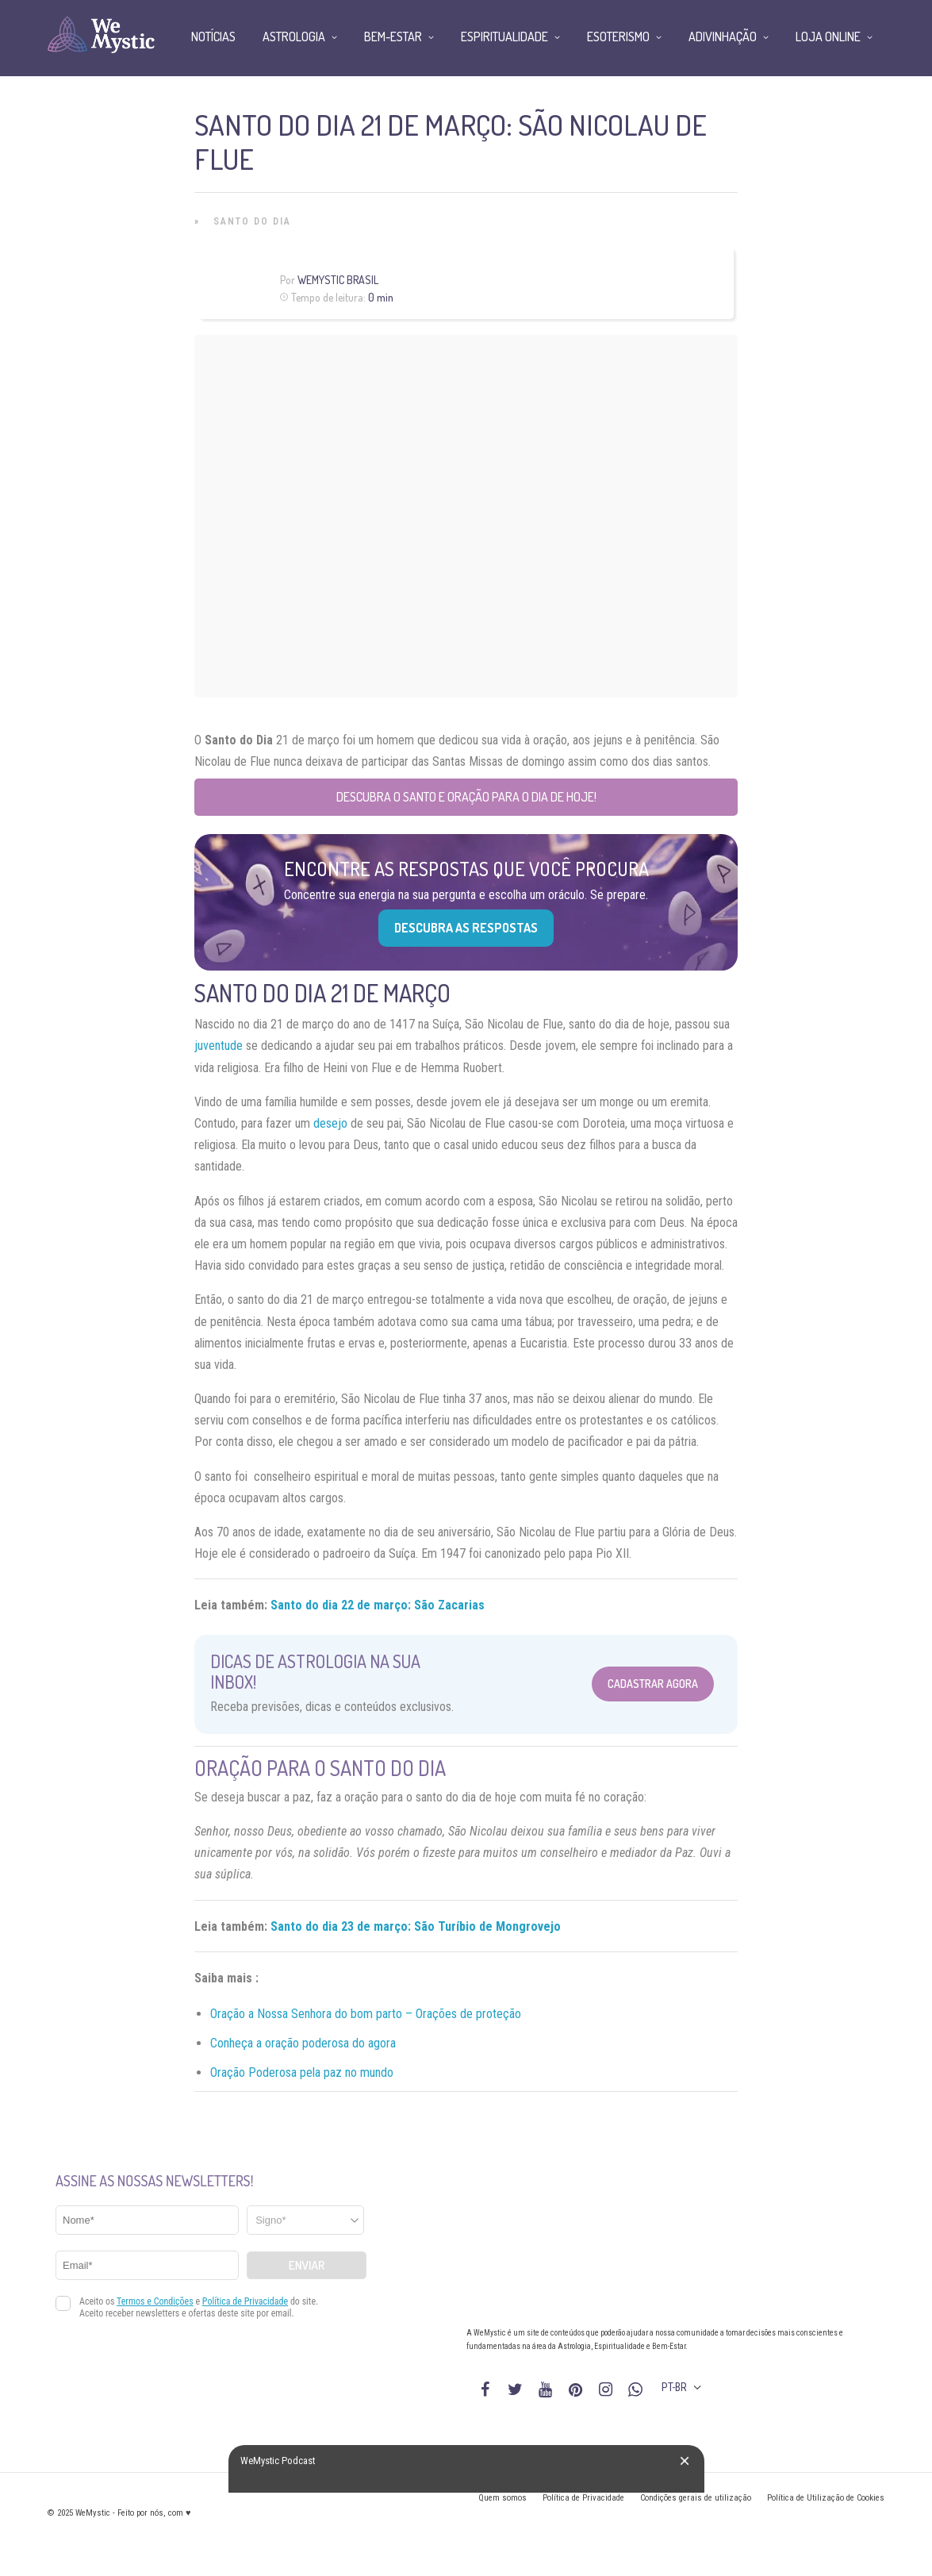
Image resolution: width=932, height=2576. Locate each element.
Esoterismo (618, 36)
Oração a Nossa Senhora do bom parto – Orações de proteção (365, 2013)
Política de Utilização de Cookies (825, 2498)
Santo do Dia (252, 221)
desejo (330, 1123)
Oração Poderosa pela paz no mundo (301, 2072)
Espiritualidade (504, 36)
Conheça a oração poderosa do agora (303, 2043)
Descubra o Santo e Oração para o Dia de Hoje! (466, 797)
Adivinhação (722, 36)
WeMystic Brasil (337, 279)
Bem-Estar (393, 36)
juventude (218, 1045)
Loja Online (828, 36)
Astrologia (294, 36)
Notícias (213, 36)
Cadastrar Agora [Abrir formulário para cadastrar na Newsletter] (653, 1683)
